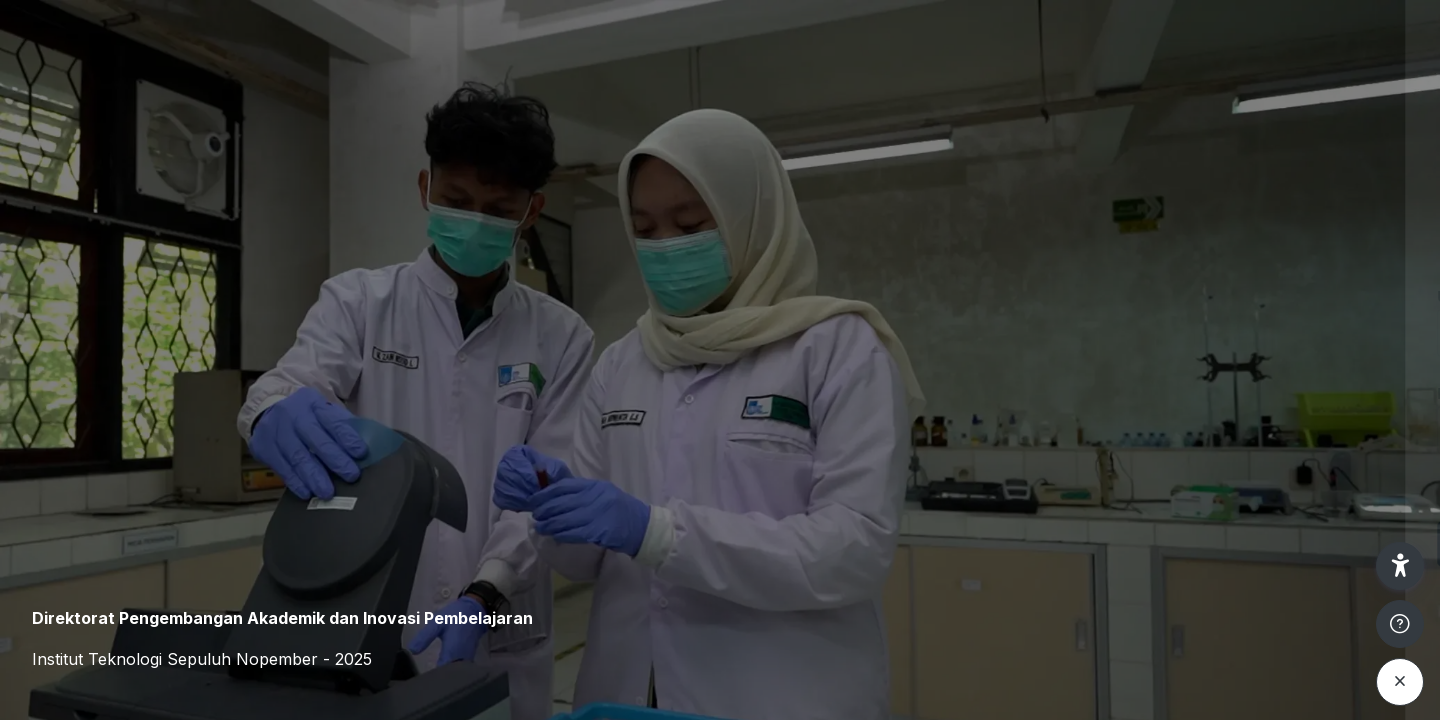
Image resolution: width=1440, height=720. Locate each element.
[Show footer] (1400, 624)
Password (1085, 393)
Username (1086, 296)
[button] (1400, 566)
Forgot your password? (1338, 486)
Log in (1229, 543)
